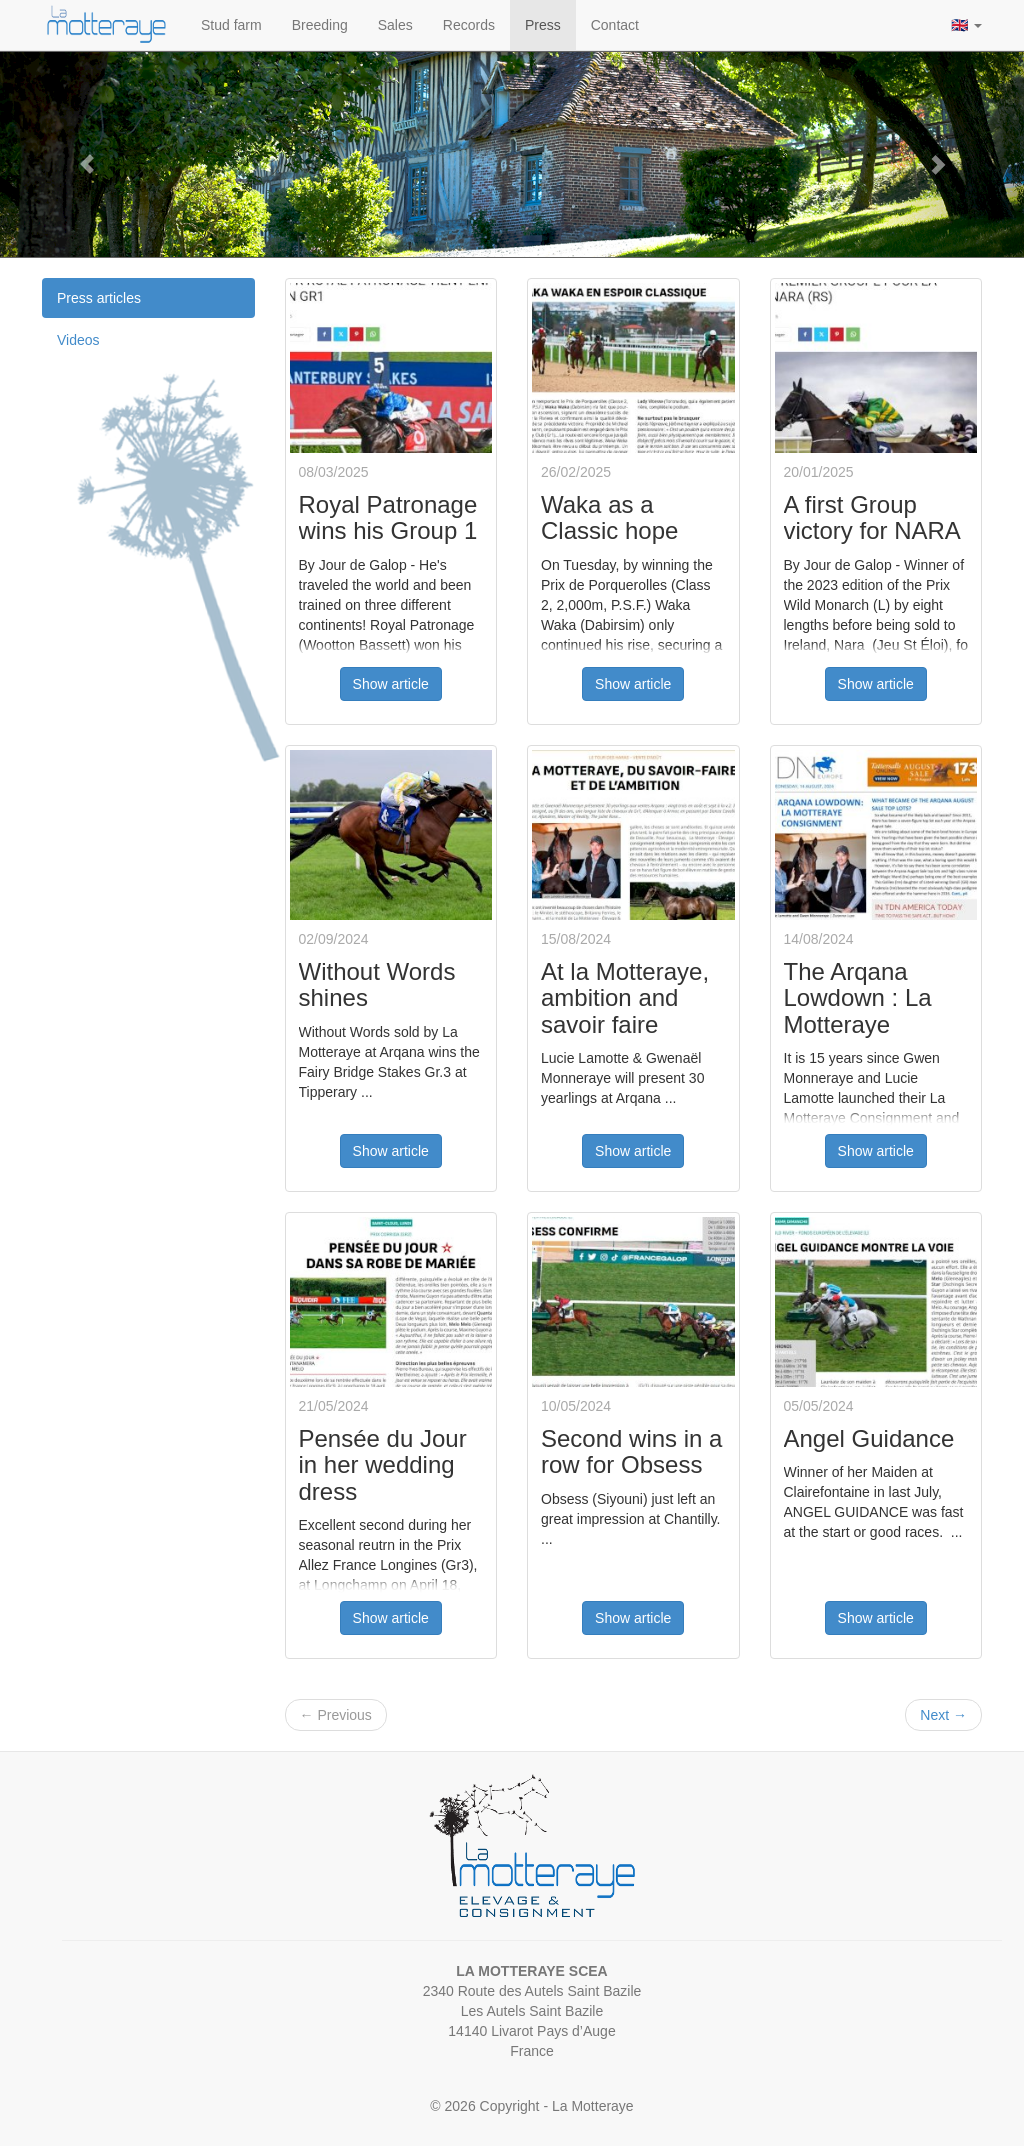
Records (469, 25)
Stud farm (231, 25)
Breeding (320, 25)
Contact (615, 25)
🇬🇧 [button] (966, 25)
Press (543, 25)
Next (943, 1715)
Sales (395, 25)
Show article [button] (391, 684)
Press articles (99, 298)
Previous (336, 1715)
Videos (78, 340)
